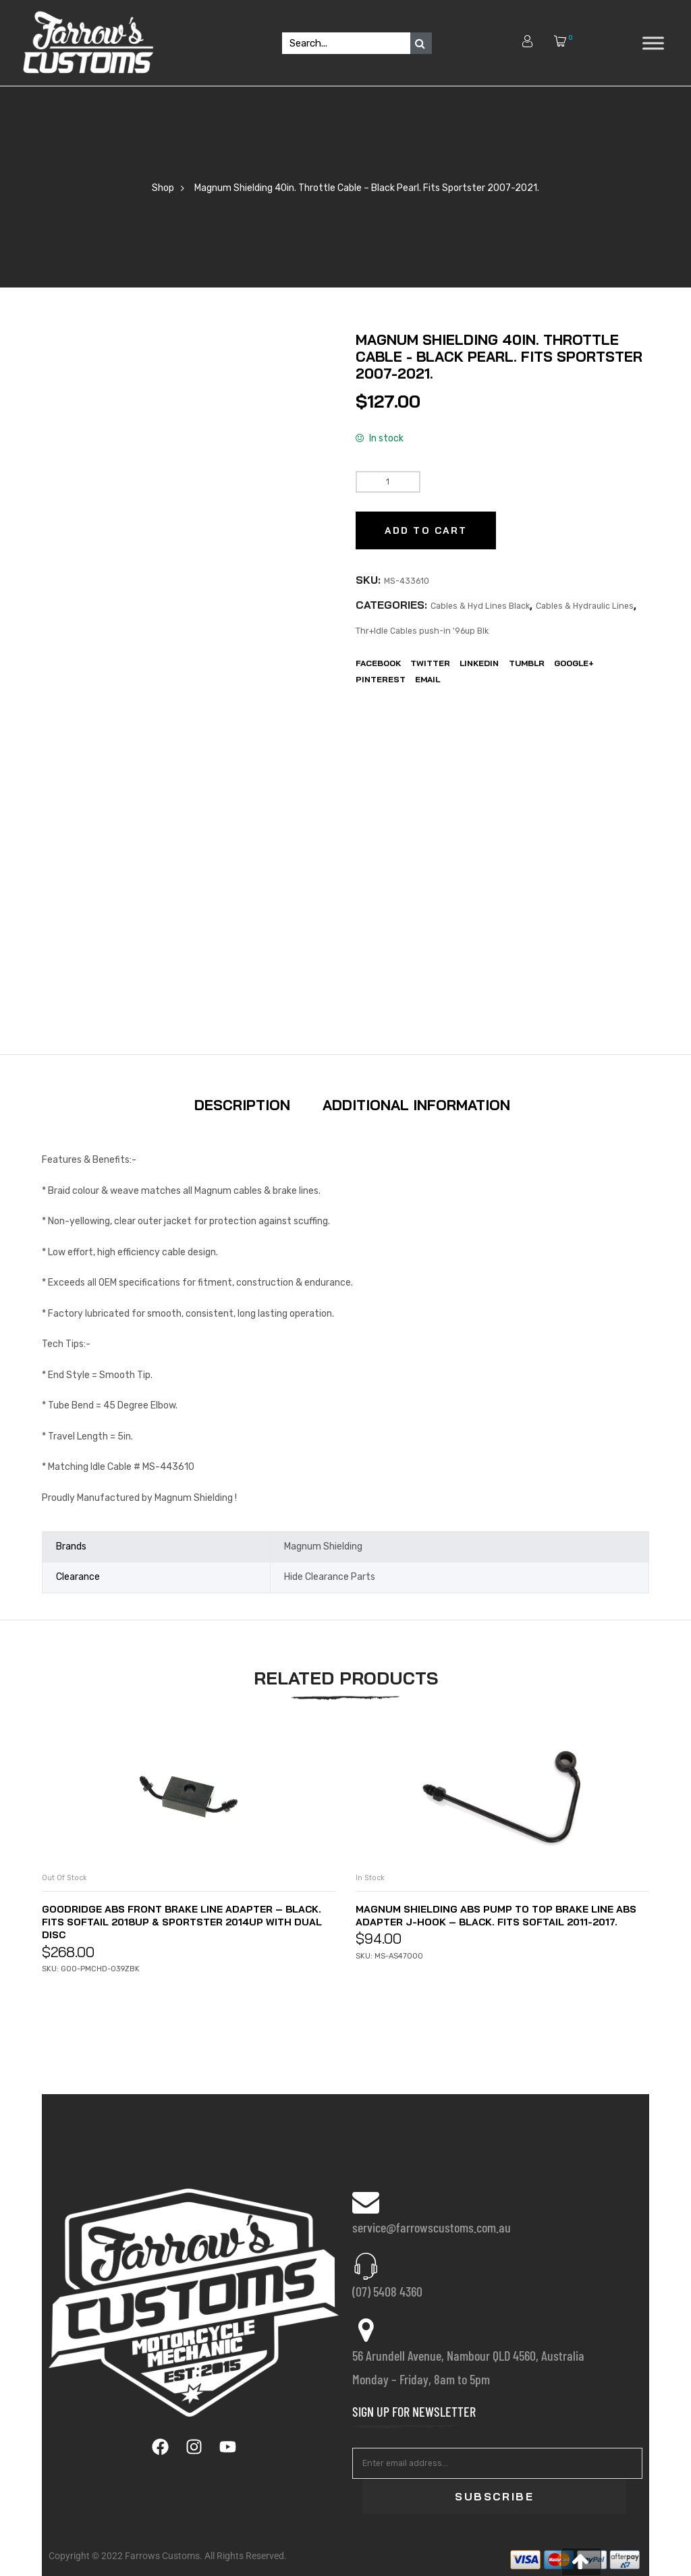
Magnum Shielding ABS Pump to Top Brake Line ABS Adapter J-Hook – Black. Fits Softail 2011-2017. (497, 1921)
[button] (581, 2562)
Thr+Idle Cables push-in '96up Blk (422, 631)
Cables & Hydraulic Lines (585, 606)
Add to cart (426, 530)
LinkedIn (479, 663)
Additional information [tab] (416, 1105)
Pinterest (381, 679)
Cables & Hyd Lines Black (480, 606)
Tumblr (527, 663)
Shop (163, 188)
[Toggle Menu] (653, 42)
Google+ (574, 663)
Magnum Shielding (323, 1546)
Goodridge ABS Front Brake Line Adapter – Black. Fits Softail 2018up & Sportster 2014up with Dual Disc (184, 1921)
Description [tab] (242, 1105)
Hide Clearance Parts (329, 1577)
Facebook (378, 663)
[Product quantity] (388, 481)
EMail (427, 679)
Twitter (430, 663)
